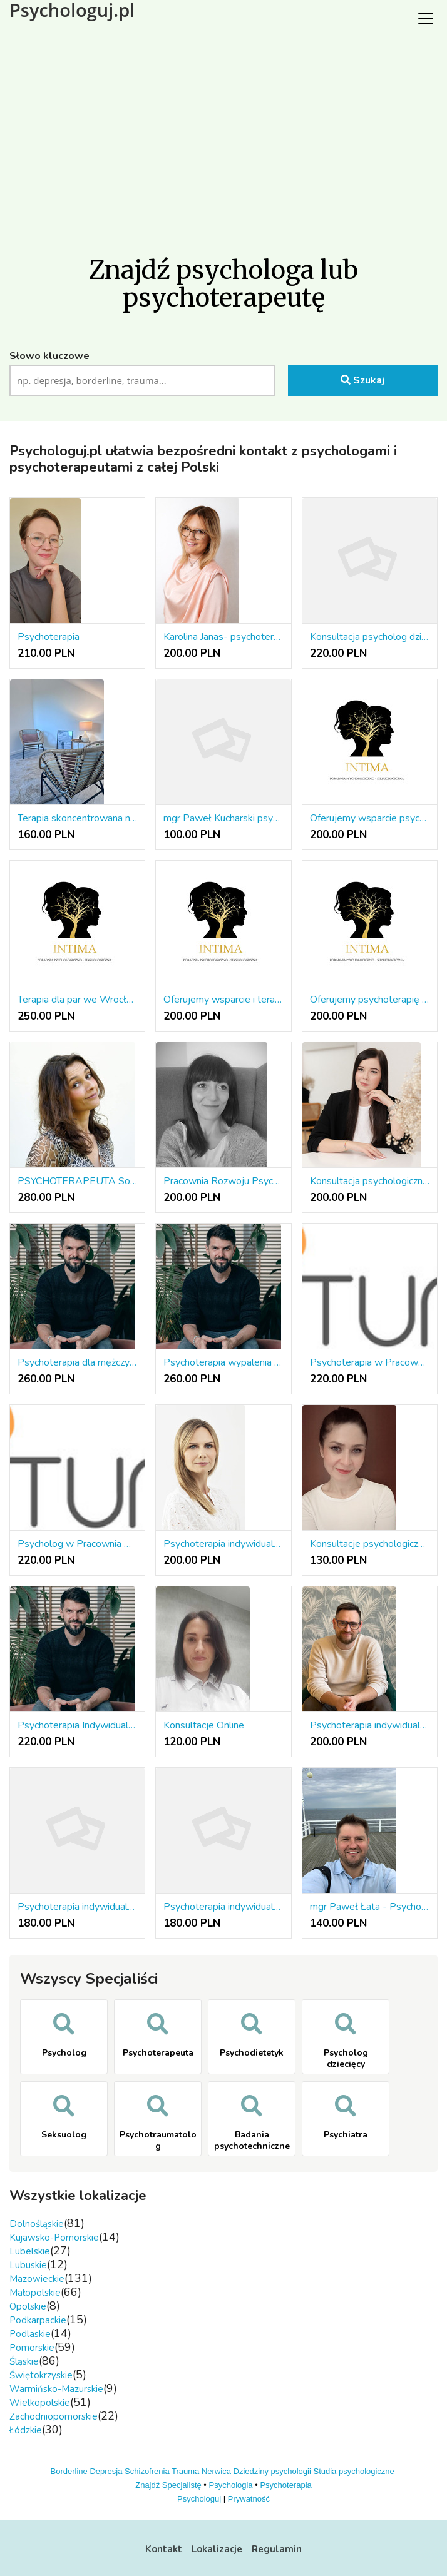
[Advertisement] (223, 131)
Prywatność (249, 2498)
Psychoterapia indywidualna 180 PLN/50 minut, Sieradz (77, 1906)
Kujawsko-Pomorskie (54, 2237)
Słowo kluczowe (49, 356)
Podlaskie (30, 2334)
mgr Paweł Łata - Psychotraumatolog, (369, 1906)
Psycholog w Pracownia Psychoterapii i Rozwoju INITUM (77, 1543)
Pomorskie (31, 2347)
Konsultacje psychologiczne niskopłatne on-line (369, 1543)
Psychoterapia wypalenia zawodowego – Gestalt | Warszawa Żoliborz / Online (223, 1362)
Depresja (106, 2471)
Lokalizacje (217, 2549)
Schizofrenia (147, 2471)
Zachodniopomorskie (53, 2416)
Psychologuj (199, 2498)
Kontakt (163, 2549)
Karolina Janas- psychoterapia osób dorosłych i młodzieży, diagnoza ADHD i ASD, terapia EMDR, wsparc (223, 636)
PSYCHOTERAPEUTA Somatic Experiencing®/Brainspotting (77, 1181)
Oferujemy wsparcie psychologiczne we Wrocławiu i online (369, 818)
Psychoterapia (49, 636)
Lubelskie (29, 2251)
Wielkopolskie (39, 2402)
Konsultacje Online (203, 1725)
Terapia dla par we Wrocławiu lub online (77, 999)
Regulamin (277, 2549)
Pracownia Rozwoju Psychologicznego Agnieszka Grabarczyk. (223, 1181)
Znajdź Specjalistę (168, 2485)
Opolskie (27, 2306)
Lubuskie (28, 2265)
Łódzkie (25, 2430)
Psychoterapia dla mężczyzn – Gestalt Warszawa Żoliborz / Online (77, 1362)
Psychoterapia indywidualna (369, 1725)
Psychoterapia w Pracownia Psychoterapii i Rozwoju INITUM (369, 1362)
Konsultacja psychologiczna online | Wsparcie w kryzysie (369, 1181)
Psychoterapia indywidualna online (223, 1543)
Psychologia (231, 2485)
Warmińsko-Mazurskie (56, 2389)
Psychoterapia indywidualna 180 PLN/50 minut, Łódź (223, 1906)
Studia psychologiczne (353, 2471)
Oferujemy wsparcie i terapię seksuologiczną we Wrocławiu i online (223, 999)
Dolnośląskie (36, 2224)
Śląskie (24, 2361)
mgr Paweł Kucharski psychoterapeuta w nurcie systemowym (223, 818)
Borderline (69, 2471)
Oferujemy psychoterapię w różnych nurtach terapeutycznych (369, 999)
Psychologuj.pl (72, 10)
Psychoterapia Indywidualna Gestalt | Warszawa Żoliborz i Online (77, 1725)
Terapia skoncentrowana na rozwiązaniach (77, 818)
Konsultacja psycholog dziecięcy (369, 636)
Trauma (185, 2471)
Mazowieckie (36, 2279)
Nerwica (216, 2471)
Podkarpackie (37, 2320)
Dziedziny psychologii (272, 2471)
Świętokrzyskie (41, 2375)
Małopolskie (35, 2292)
